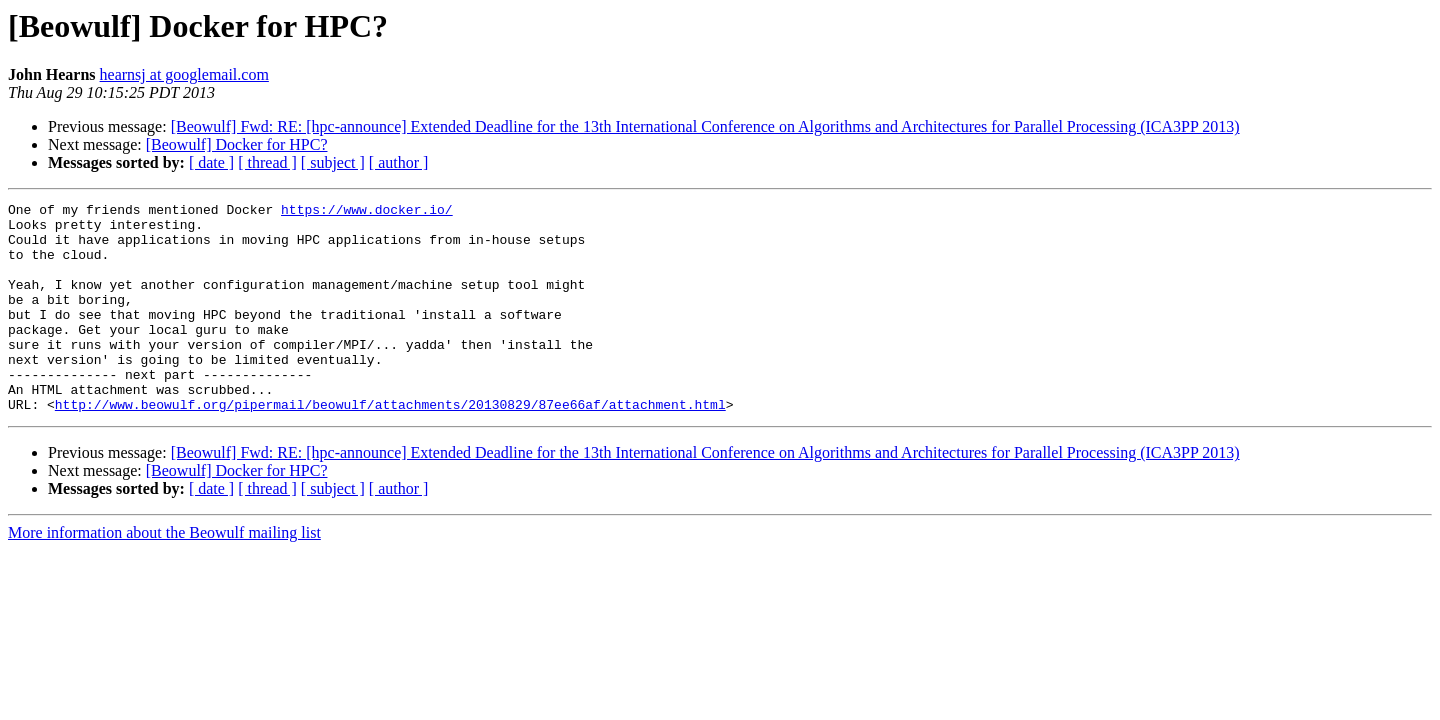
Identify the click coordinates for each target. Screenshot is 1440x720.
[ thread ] (267, 162)
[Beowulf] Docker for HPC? (237, 144)
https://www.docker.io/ (367, 212)
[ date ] (211, 162)
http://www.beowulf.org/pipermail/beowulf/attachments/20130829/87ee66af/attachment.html (390, 446)
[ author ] (399, 162)
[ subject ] (333, 162)
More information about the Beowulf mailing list (164, 574)
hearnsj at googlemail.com (184, 74)
